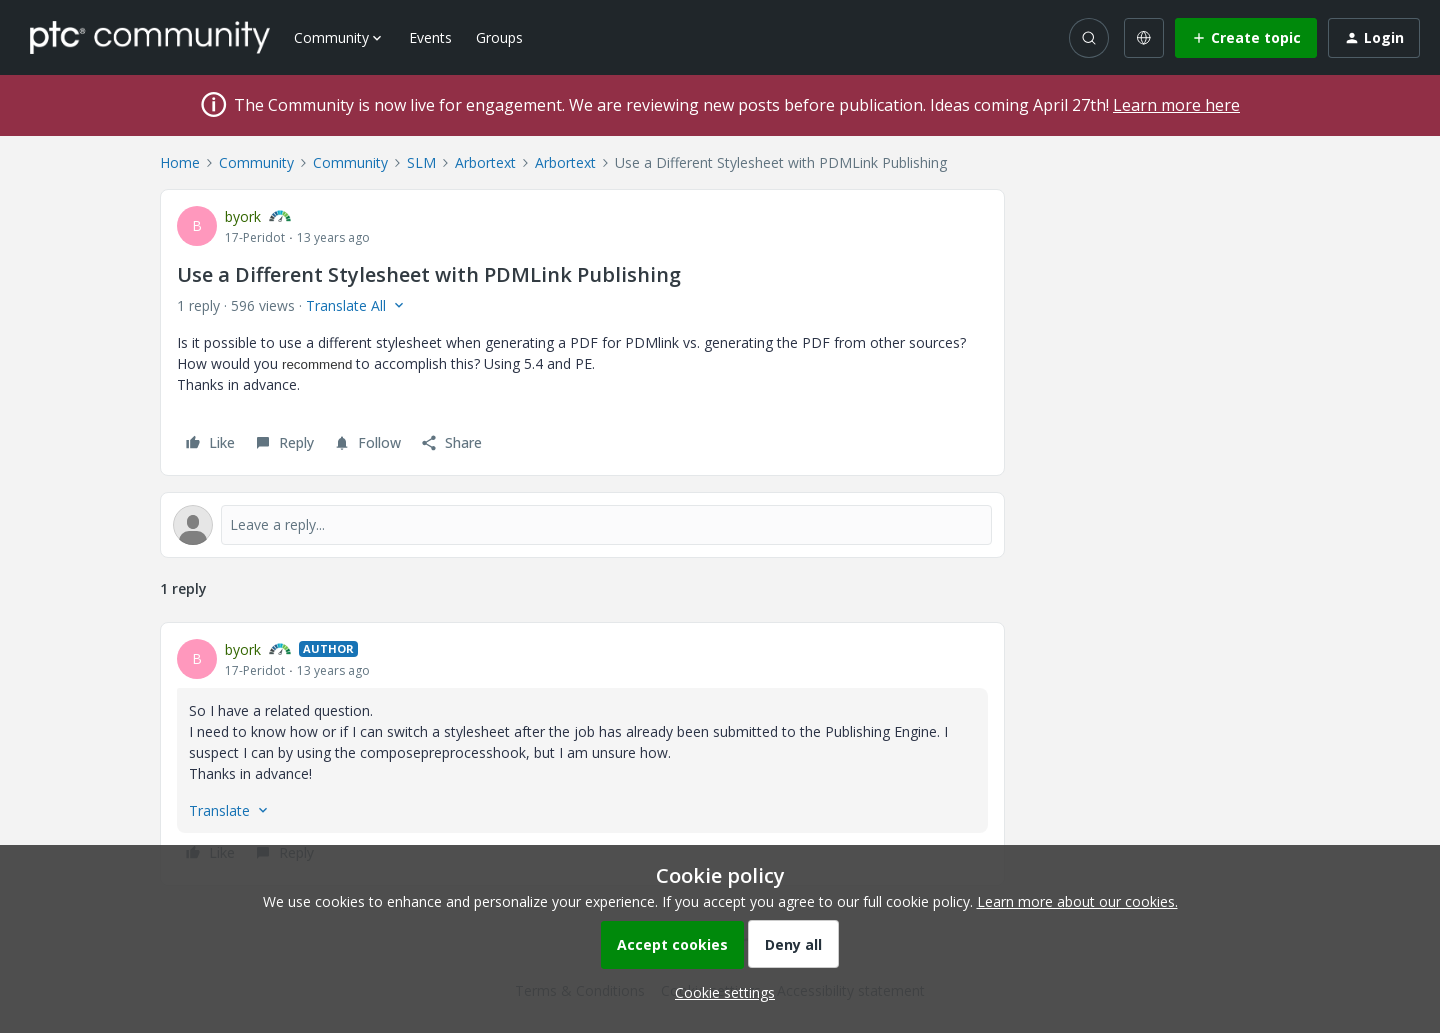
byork (243, 216)
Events (430, 37)
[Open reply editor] (582, 525)
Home (180, 162)
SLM (421, 162)
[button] (1246, 38)
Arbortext (485, 162)
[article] (582, 754)
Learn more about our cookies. (1077, 901)
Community (256, 162)
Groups (499, 37)
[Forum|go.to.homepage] (150, 37)
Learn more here (1176, 105)
